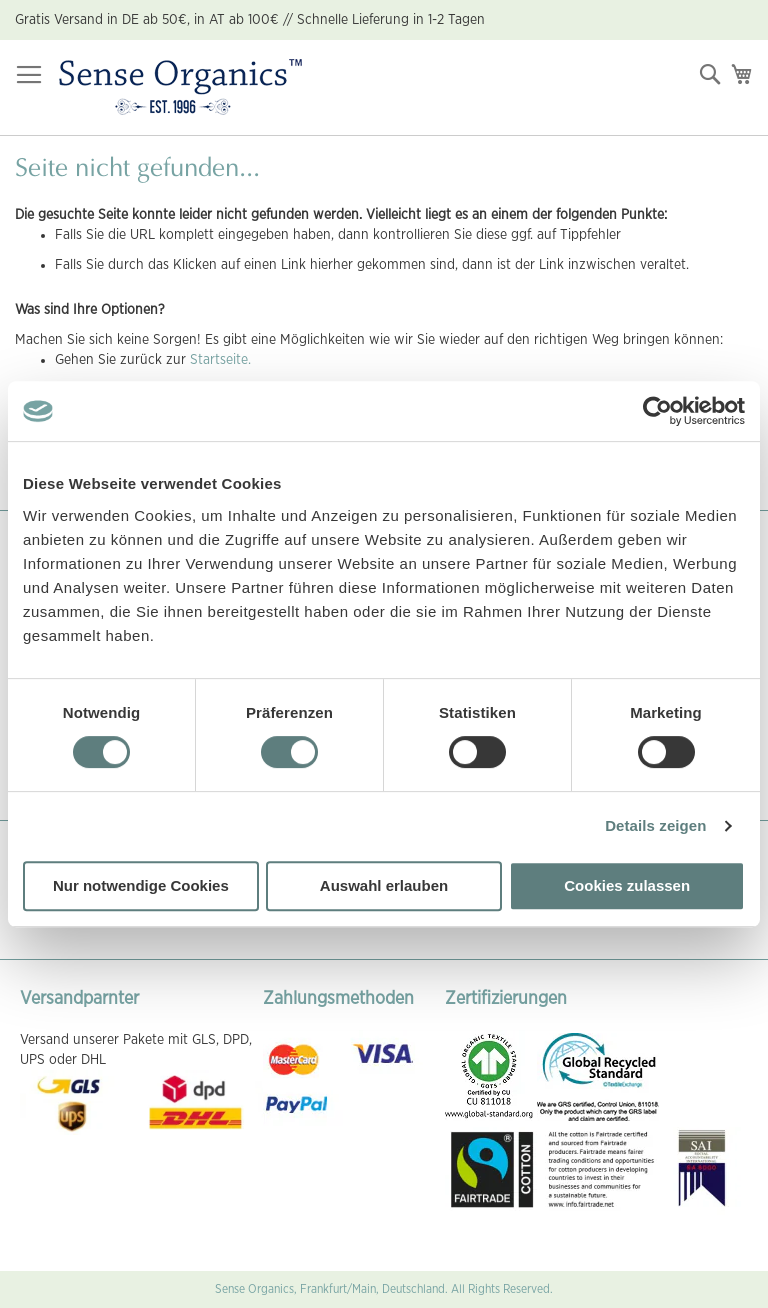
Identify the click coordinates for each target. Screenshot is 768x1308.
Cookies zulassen (627, 885)
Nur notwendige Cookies (141, 885)
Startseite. (220, 360)
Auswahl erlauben (384, 885)
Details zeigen (655, 825)
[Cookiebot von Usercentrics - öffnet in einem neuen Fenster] (657, 411)
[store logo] (180, 88)
